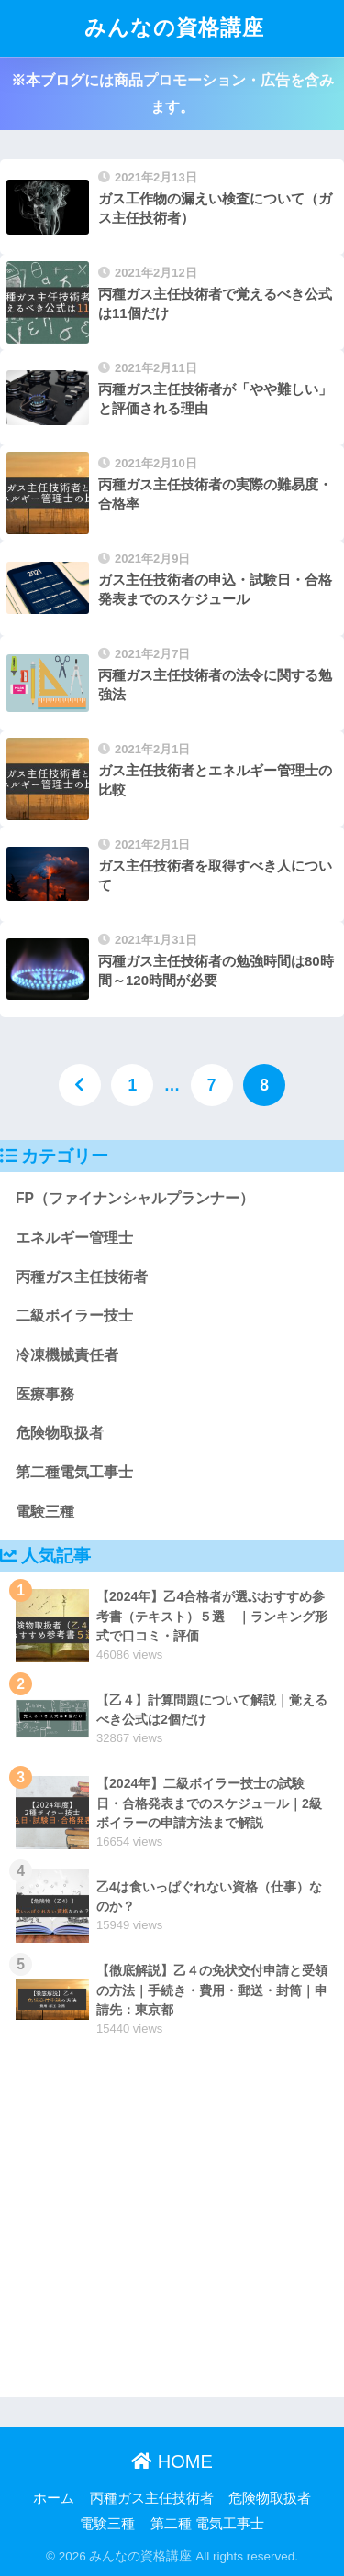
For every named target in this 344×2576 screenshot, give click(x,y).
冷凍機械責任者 (67, 1355)
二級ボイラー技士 (74, 1315)
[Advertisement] (172, 2225)
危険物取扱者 (60, 1433)
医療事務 (45, 1394)
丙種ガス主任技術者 (82, 1277)
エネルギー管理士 (74, 1237)
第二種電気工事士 (74, 1472)
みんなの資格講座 (174, 27)
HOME (172, 2461)
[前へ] (80, 1085)
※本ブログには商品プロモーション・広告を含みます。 (172, 93)
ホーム (53, 2498)
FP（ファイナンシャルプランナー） (135, 1198)
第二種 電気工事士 (207, 2523)
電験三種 (45, 1511)
